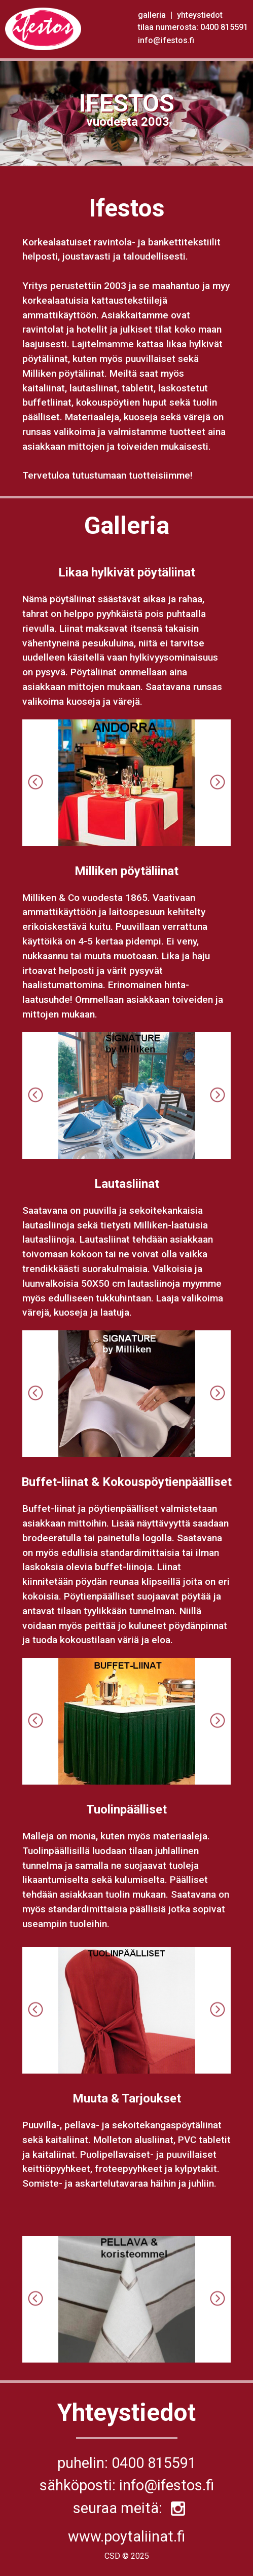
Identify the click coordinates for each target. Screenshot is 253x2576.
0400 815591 (224, 27)
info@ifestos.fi (166, 40)
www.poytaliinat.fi (126, 2536)
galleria (153, 15)
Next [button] (217, 782)
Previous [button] (35, 782)
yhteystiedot (200, 15)
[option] (126, 782)
